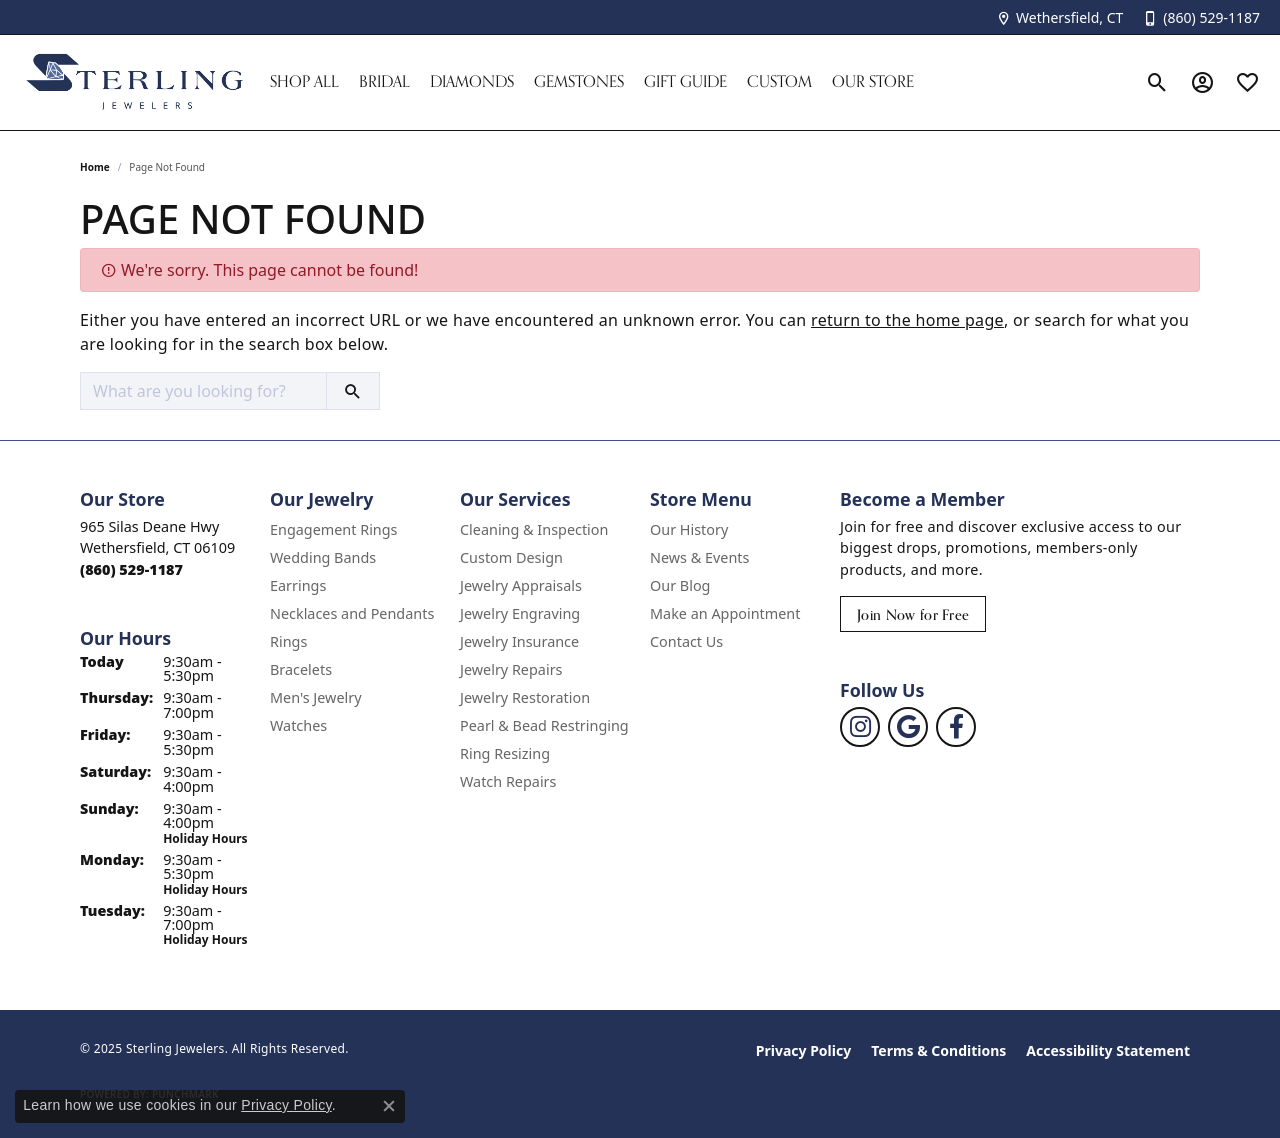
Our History (689, 529)
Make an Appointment (725, 613)
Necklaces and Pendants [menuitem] (352, 613)
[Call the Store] (131, 569)
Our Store (873, 81)
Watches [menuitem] (298, 725)
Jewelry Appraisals (521, 585)
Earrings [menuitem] (298, 585)
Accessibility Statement (1108, 1050)
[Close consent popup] (389, 1106)
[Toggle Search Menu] (1157, 82)
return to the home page (907, 320)
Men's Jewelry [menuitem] (316, 697)
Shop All (304, 81)
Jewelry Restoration (525, 697)
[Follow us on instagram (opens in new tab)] (860, 727)
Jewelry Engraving (520, 613)
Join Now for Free (913, 614)
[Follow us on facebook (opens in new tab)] (956, 727)
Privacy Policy (803, 1050)
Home (95, 167)
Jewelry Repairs (511, 669)
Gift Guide (685, 81)
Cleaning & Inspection (534, 529)
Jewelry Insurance (519, 641)
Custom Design (511, 557)
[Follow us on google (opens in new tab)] (908, 727)
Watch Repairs (508, 781)
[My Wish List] (1247, 82)
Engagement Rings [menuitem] (334, 529)
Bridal (384, 81)
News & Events (699, 557)
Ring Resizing (505, 753)
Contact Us (686, 641)
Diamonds (472, 81)
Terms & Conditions (938, 1050)
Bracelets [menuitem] (301, 669)
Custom (779, 81)
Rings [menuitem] (288, 641)
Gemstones (579, 81)
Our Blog (680, 585)
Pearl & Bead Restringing (544, 725)
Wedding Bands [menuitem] (323, 557)
